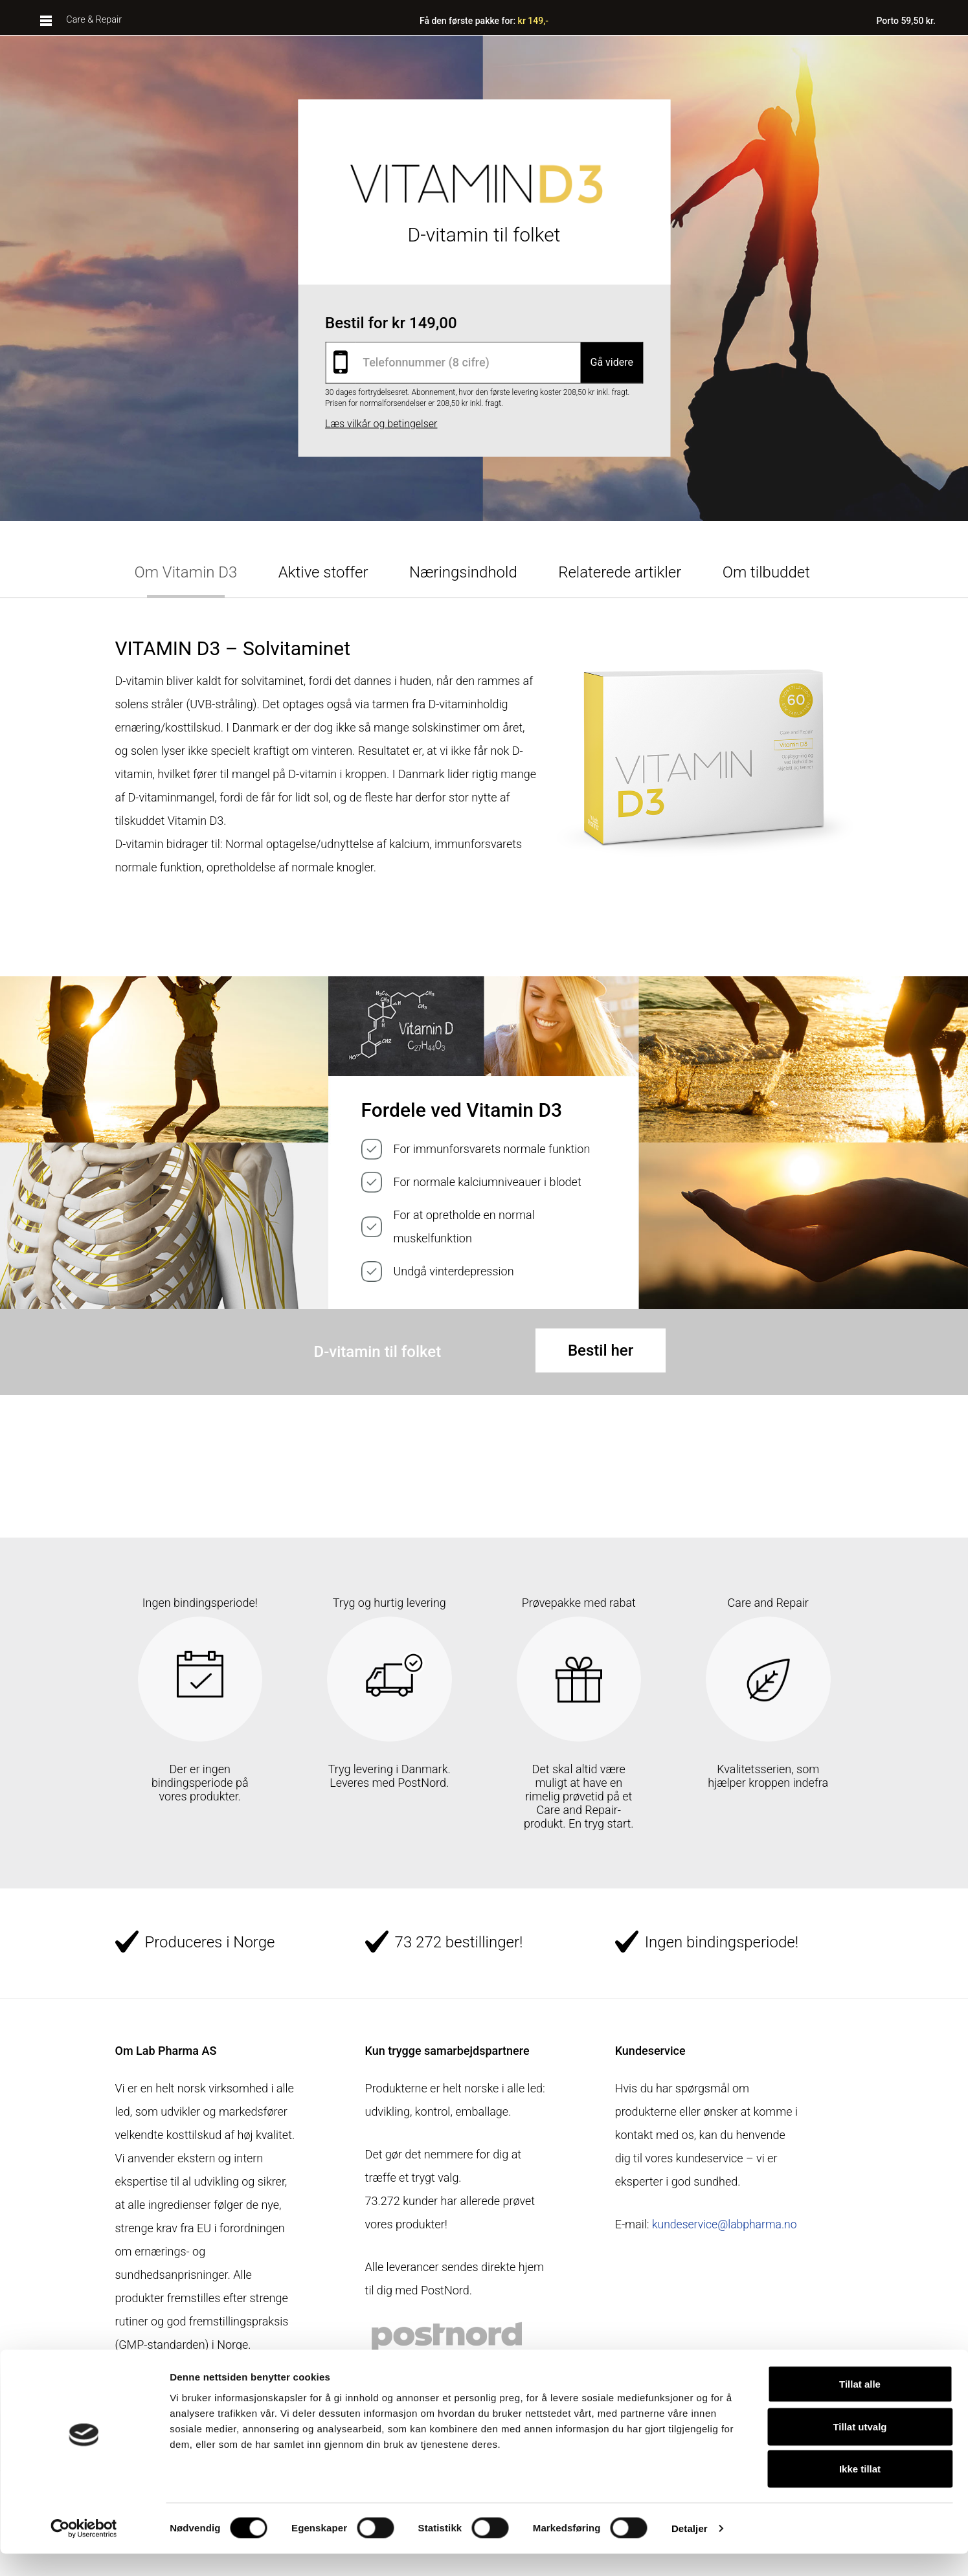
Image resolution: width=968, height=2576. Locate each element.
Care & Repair (93, 21)
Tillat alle (860, 2406)
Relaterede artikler (619, 572)
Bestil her (600, 1350)
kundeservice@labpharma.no (689, 2244)
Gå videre (612, 361)
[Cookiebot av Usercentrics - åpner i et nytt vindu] (84, 2550)
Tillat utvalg (859, 2448)
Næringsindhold (463, 572)
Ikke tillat (860, 2490)
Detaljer (689, 2550)
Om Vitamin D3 (186, 572)
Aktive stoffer (323, 572)
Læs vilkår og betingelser (381, 423)
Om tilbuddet (766, 572)
